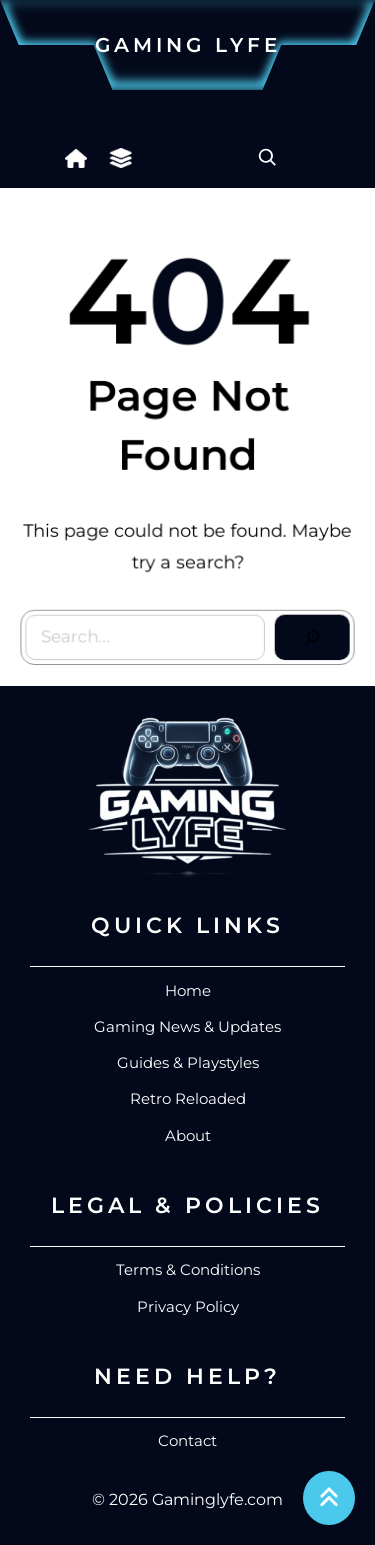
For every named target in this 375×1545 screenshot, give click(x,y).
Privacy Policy (188, 1306)
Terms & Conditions (188, 1269)
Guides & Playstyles (188, 1062)
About (188, 1135)
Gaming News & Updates (187, 1026)
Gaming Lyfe (188, 45)
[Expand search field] (267, 157)
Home (188, 990)
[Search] (310, 634)
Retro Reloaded (188, 1098)
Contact (187, 1440)
